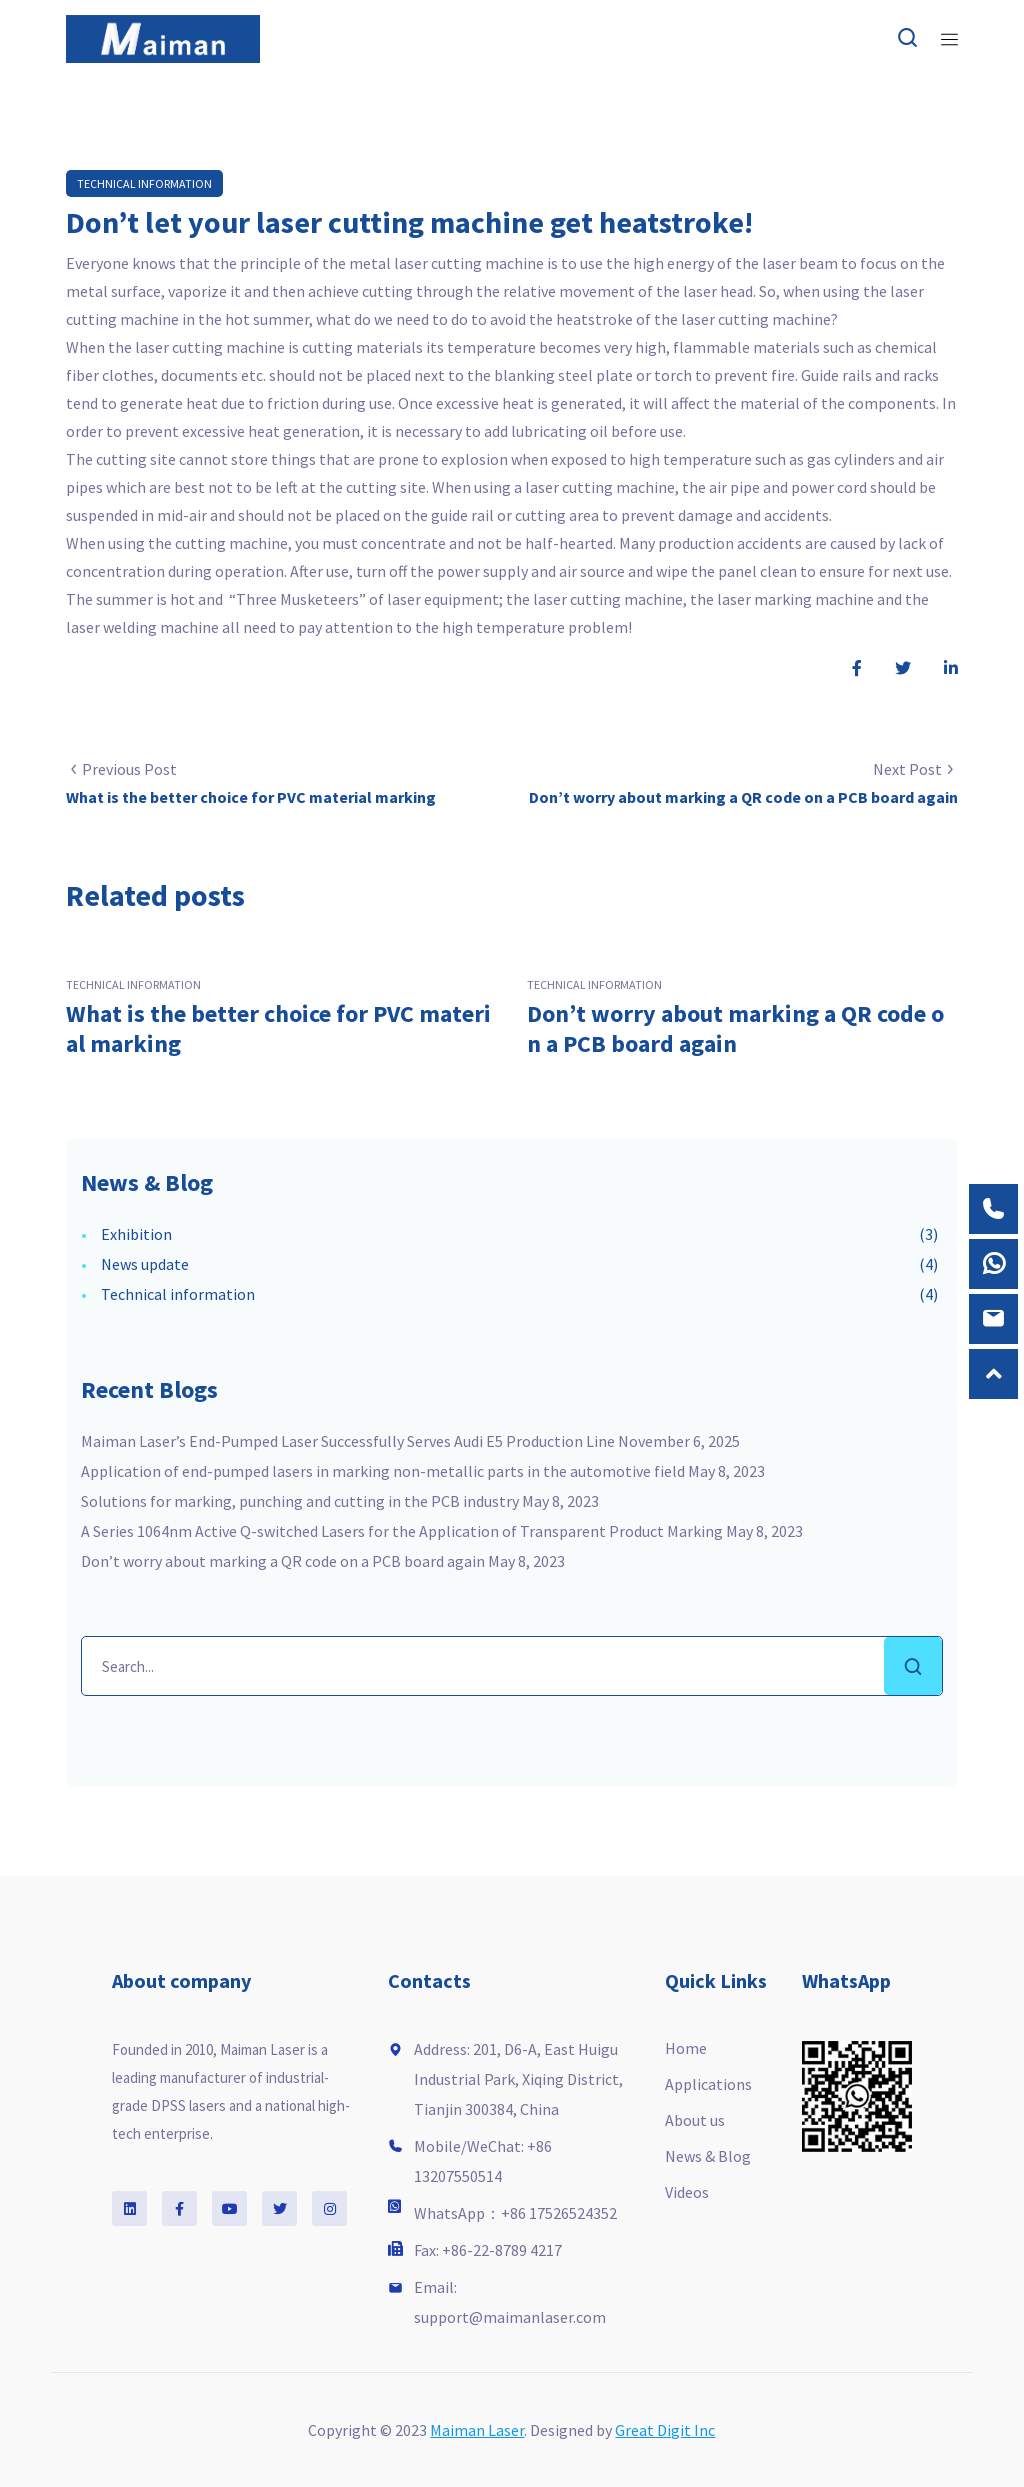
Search (913, 1666)
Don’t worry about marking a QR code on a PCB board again (735, 1028)
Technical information (144, 183)
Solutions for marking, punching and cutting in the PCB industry (300, 1501)
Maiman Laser (477, 2430)
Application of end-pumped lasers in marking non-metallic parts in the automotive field (383, 1471)
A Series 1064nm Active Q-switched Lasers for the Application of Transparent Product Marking (402, 1531)
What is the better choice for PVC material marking (278, 1028)
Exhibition (136, 1234)
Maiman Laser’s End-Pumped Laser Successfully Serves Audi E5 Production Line (348, 1441)
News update (145, 1264)
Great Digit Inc (665, 2430)
